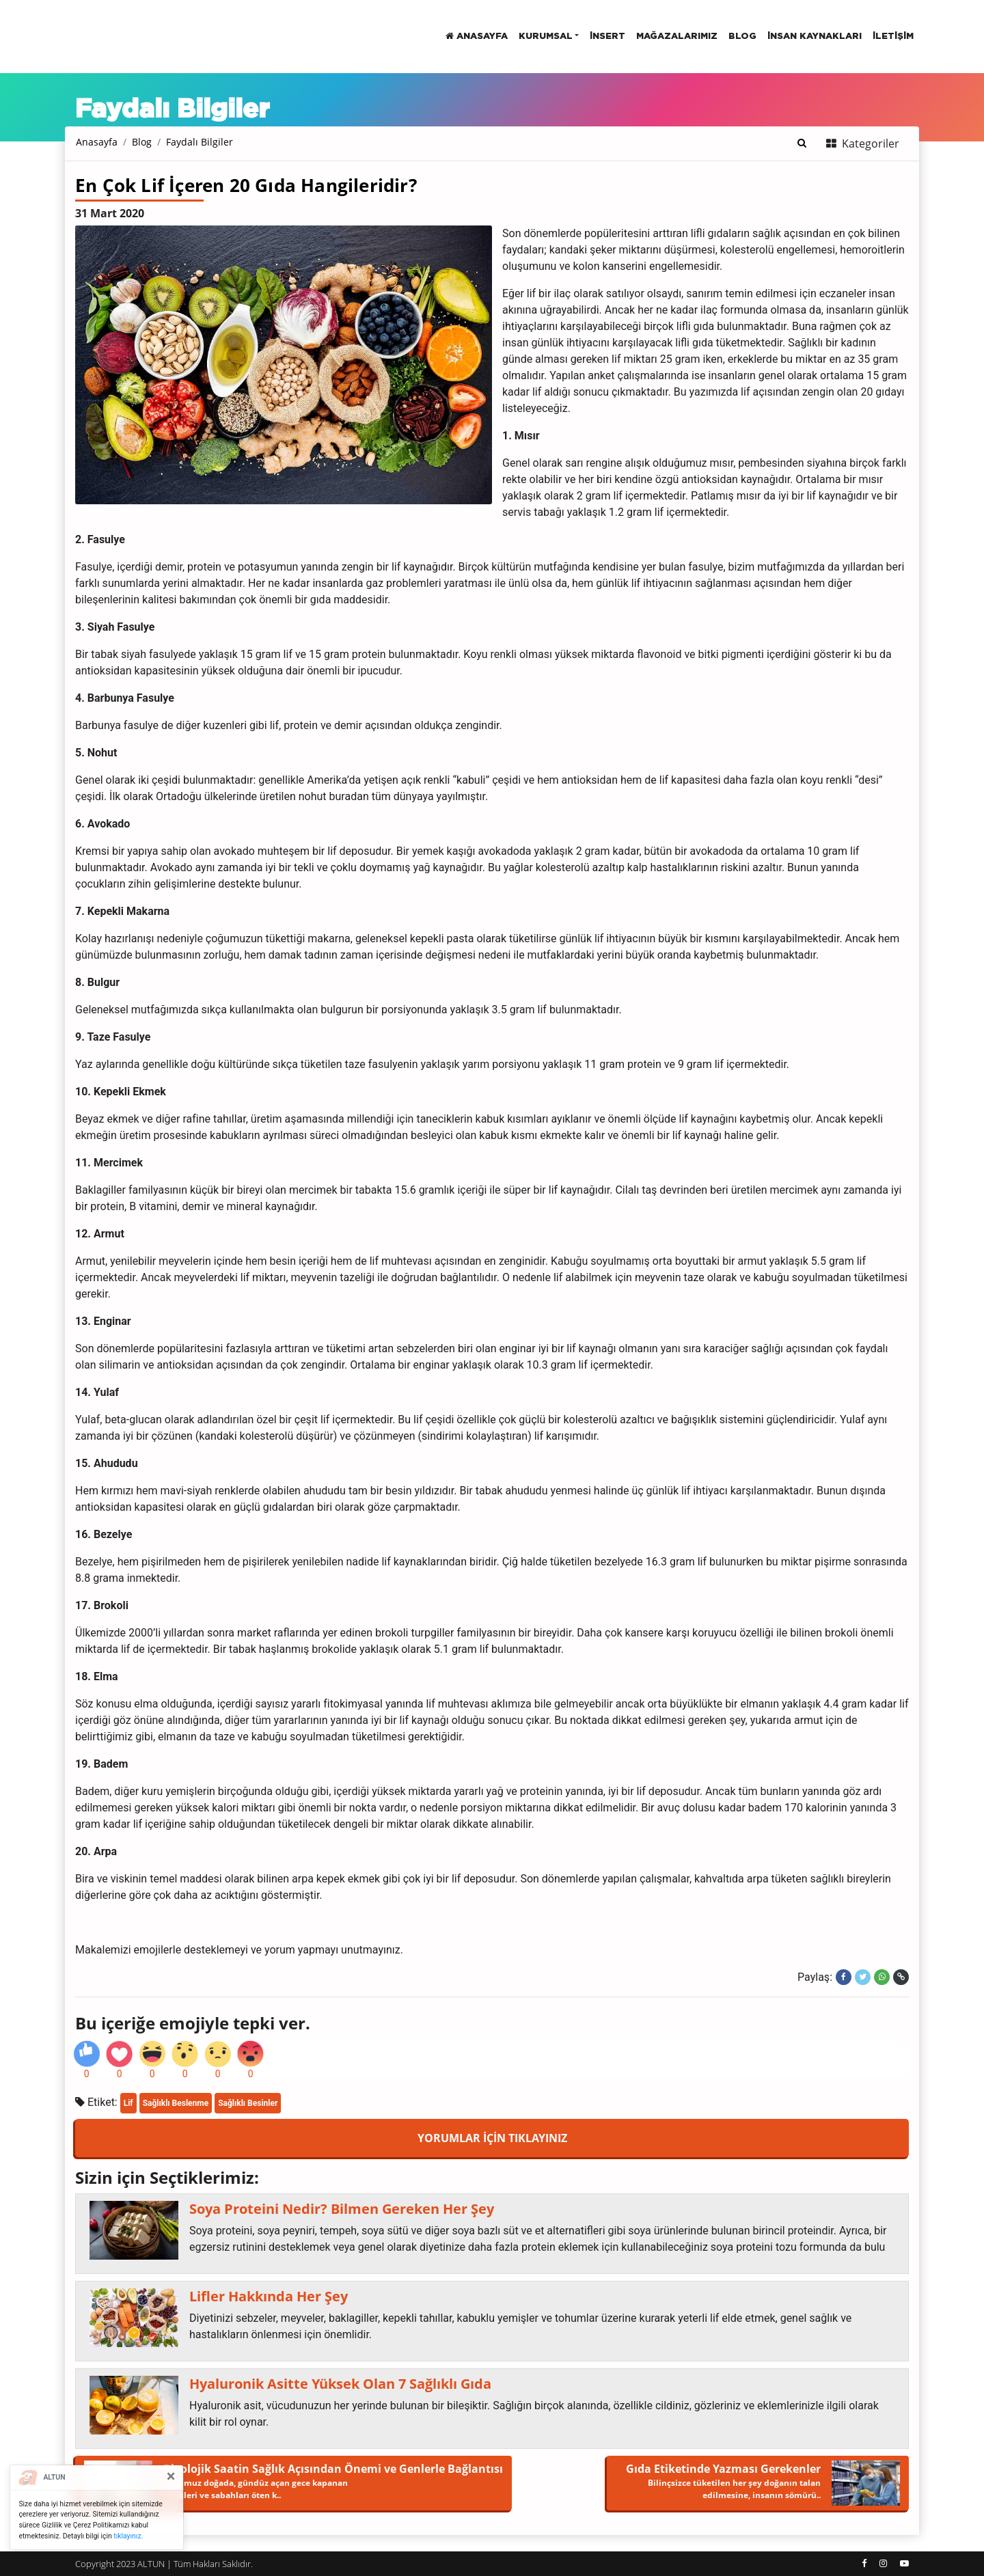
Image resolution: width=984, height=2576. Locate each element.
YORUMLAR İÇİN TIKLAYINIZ (492, 2138)
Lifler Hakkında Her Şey (268, 2296)
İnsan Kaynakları (814, 36)
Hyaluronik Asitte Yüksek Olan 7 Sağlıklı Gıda (340, 2384)
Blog (142, 141)
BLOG (742, 36)
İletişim (893, 36)
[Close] (171, 2476)
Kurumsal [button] (546, 36)
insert (607, 36)
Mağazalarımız (677, 36)
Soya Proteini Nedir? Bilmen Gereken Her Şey (341, 2209)
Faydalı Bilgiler (199, 141)
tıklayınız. (128, 2536)
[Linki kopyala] (901, 1977)
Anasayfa (477, 36)
